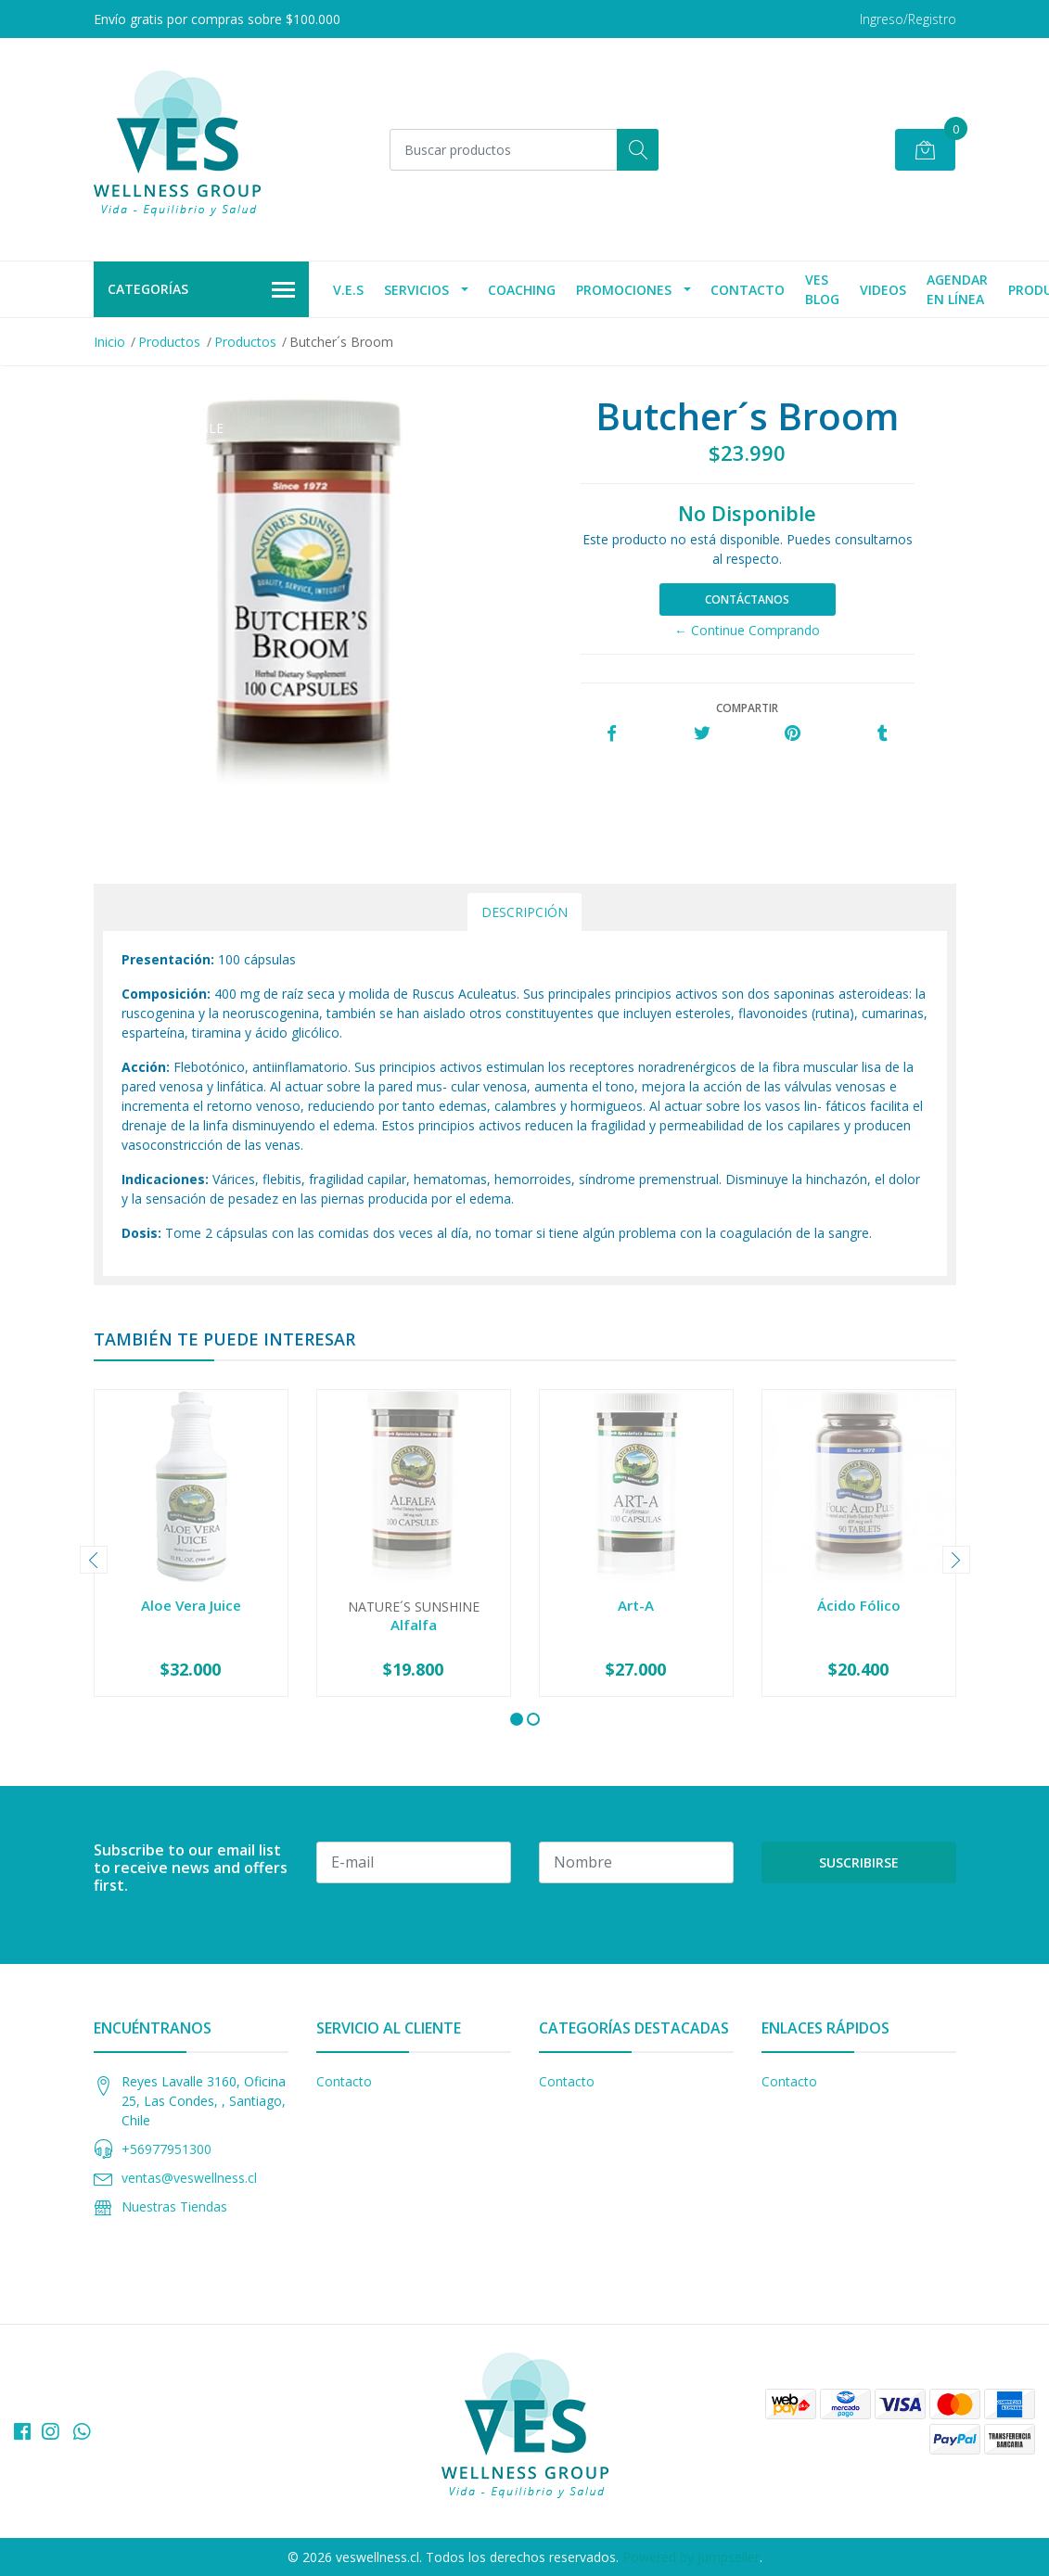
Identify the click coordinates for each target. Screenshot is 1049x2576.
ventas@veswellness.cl (189, 2178)
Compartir (747, 708)
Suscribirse (859, 1862)
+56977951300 (166, 2149)
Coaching (522, 290)
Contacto (747, 290)
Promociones (624, 290)
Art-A (636, 1605)
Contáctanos (747, 599)
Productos (169, 342)
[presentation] (94, 1560)
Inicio (109, 342)
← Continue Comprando (747, 630)
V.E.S (348, 290)
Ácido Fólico (859, 1605)
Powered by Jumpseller (691, 2557)
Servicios (416, 290)
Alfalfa (413, 1624)
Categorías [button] (202, 290)
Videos (883, 290)
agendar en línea (957, 289)
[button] (516, 1719)
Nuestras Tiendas (174, 2206)
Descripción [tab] (524, 912)
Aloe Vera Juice (191, 1605)
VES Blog (822, 289)
